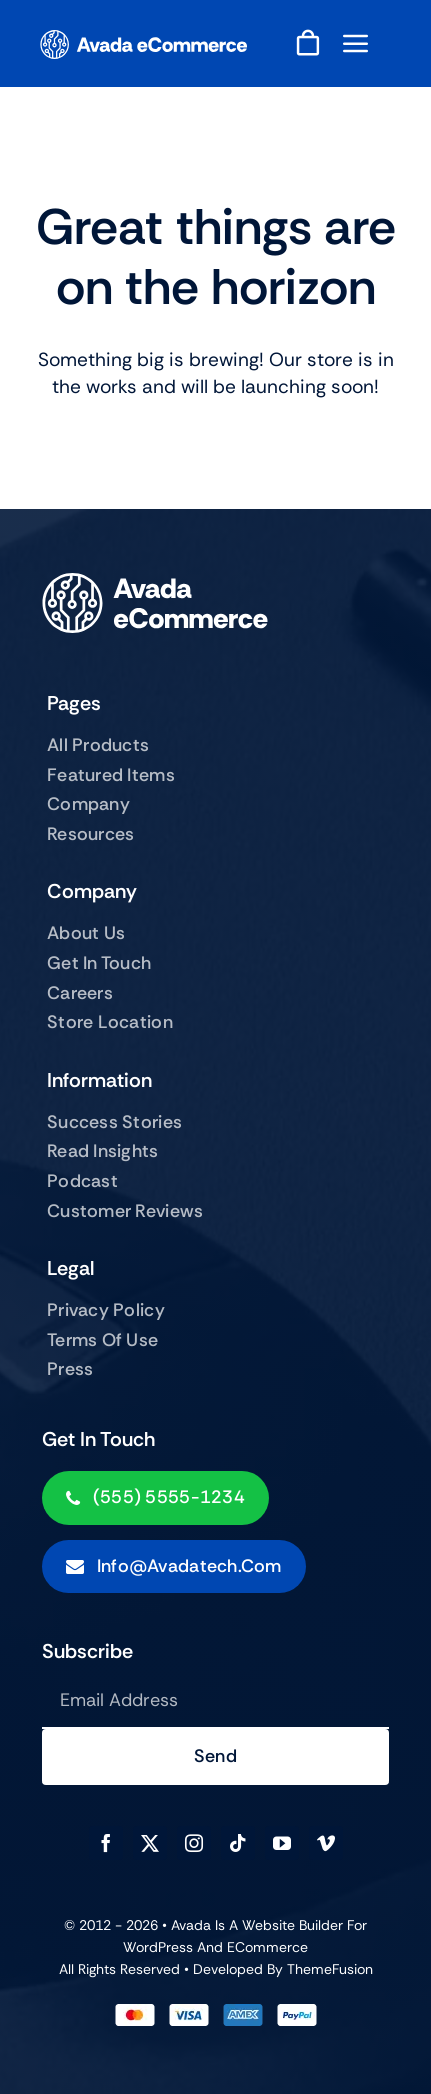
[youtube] (282, 1843)
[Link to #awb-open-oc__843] (356, 43)
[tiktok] (238, 1843)
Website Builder (292, 1925)
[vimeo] (326, 1843)
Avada (191, 1925)
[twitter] (150, 1843)
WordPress (158, 1947)
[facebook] (106, 1843)
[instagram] (194, 1843)
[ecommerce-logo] (144, 39)
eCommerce (267, 1947)
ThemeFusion (330, 1969)
